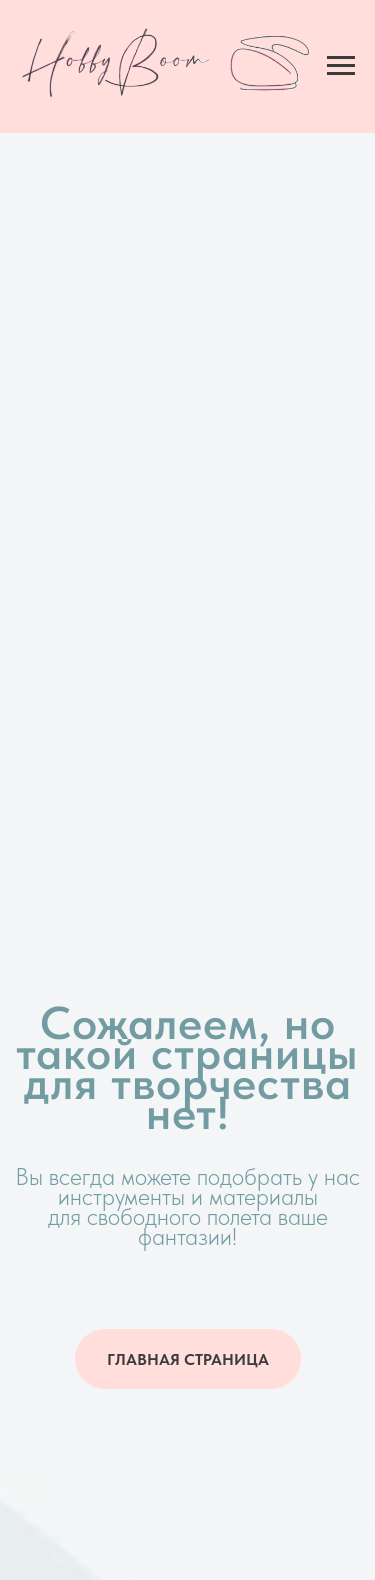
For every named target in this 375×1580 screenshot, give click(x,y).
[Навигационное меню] (341, 66)
